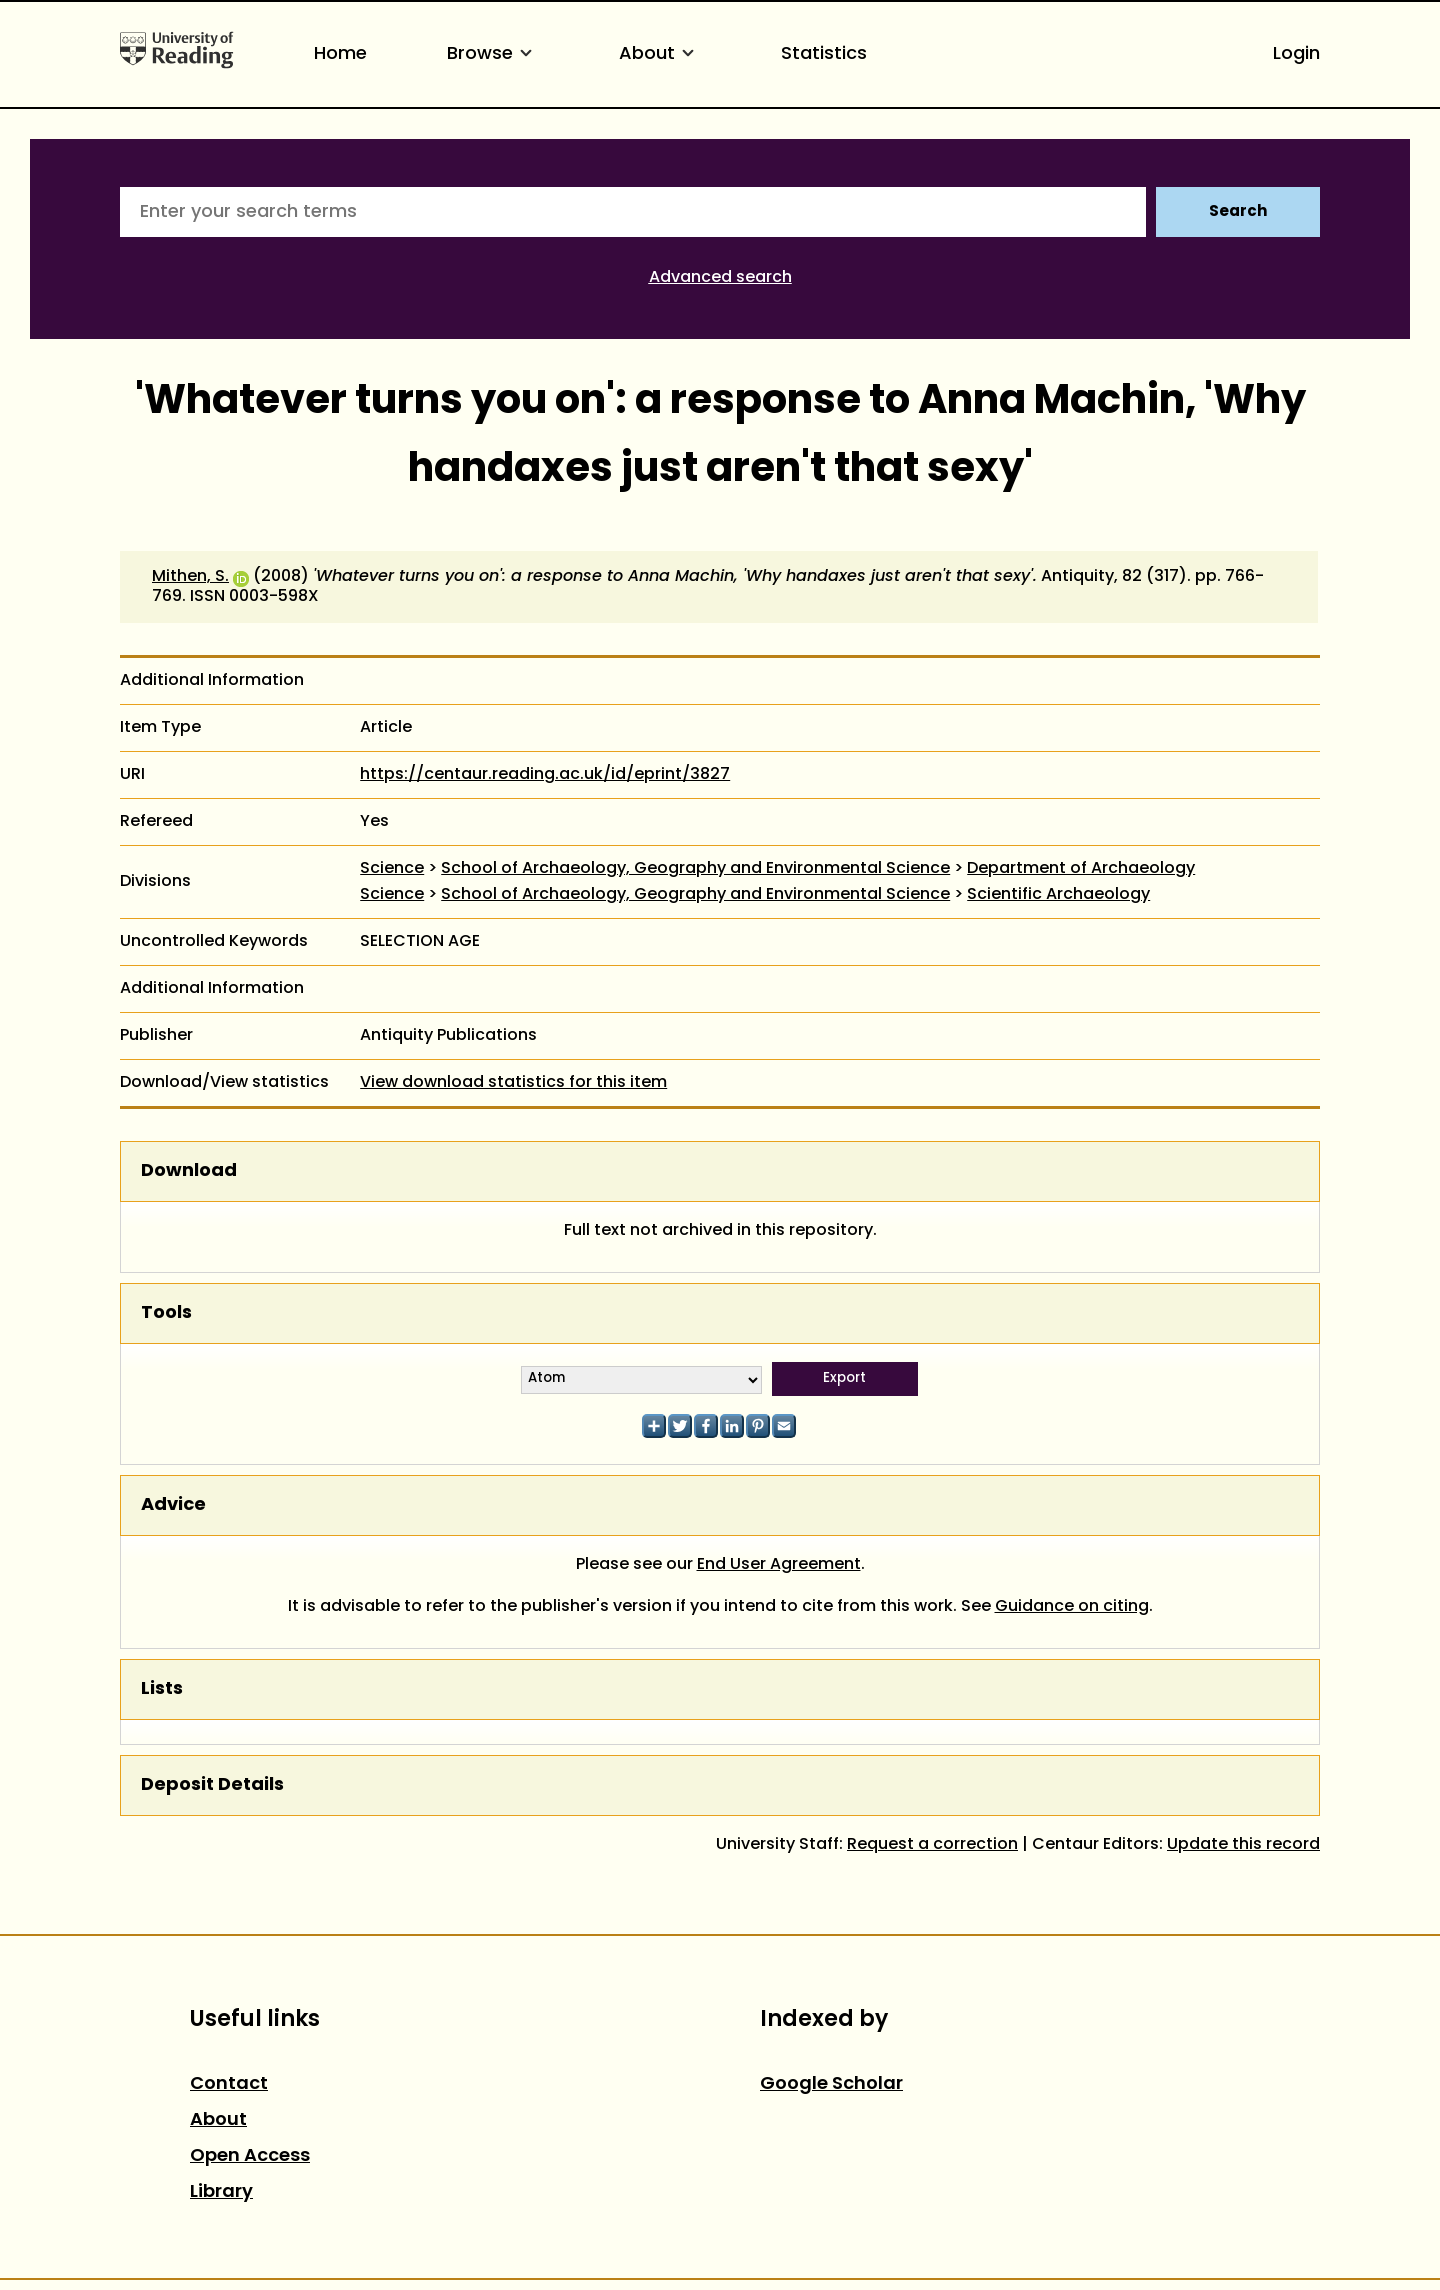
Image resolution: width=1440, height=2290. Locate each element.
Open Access (250, 2156)
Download (189, 1171)
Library (221, 2192)
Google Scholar (831, 2084)
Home (340, 54)
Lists (162, 1689)
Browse (493, 54)
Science (392, 869)
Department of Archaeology (1081, 869)
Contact (229, 2084)
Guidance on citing (1072, 1607)
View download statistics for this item (513, 1083)
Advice (173, 1505)
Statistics (824, 54)
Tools (166, 1313)
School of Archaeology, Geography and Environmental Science (695, 869)
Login (1296, 54)
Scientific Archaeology (1058, 895)
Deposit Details (212, 1785)
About (660, 54)
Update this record (1243, 1845)
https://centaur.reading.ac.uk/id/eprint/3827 (545, 775)
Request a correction (932, 1845)
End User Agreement (779, 1565)
